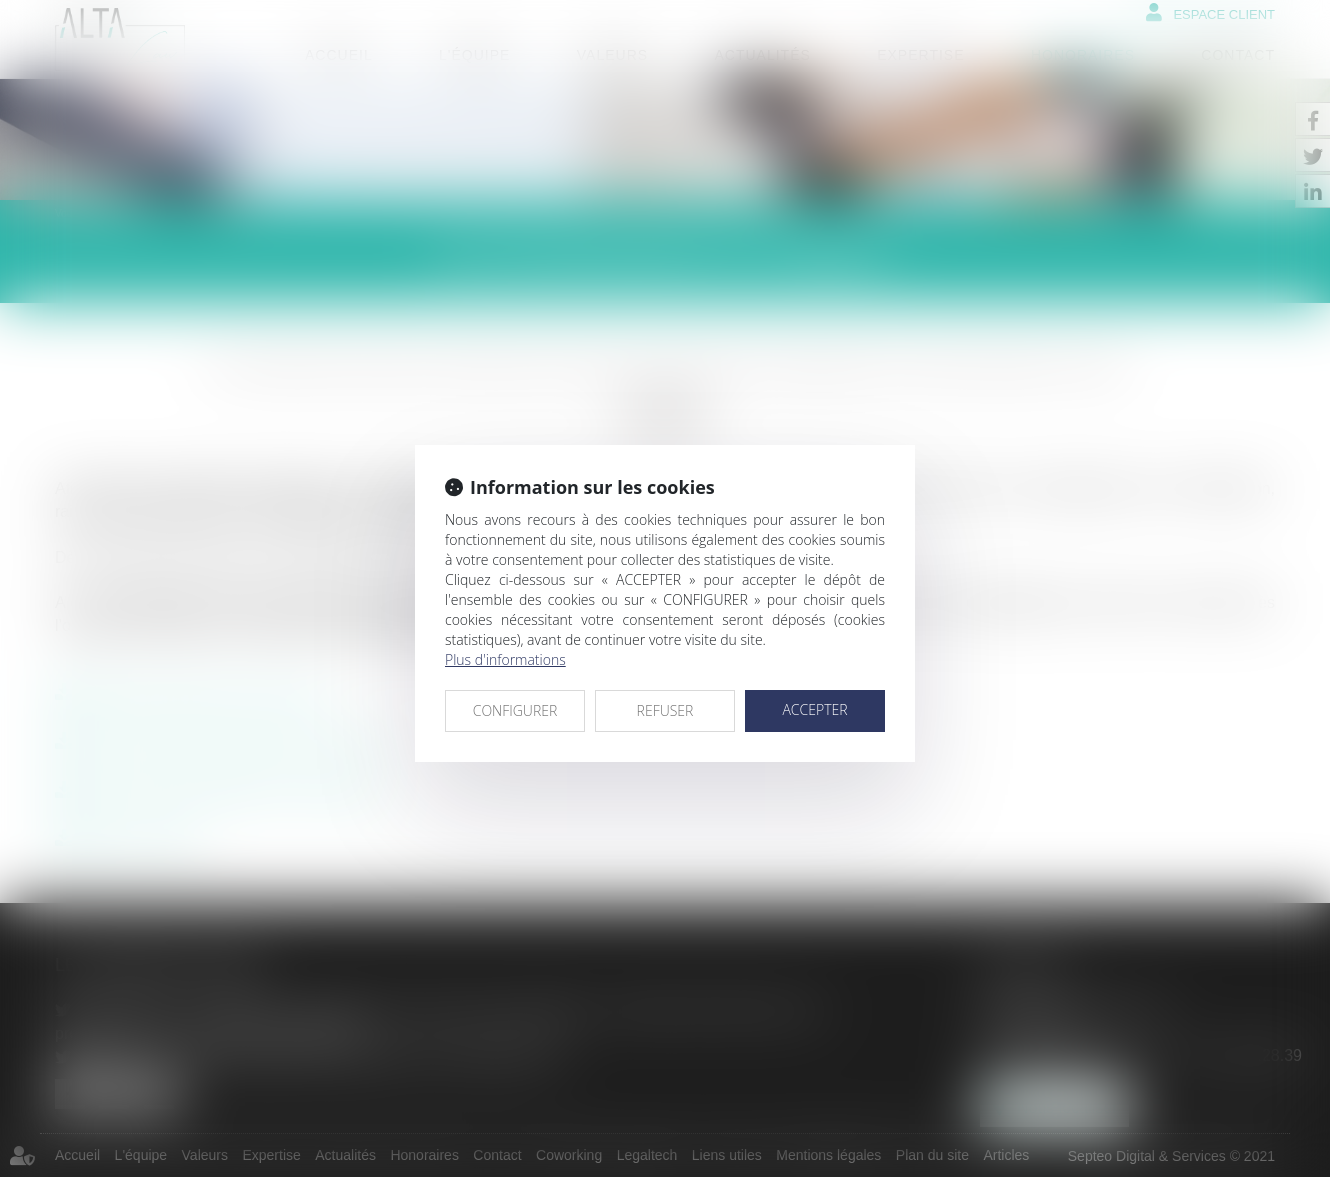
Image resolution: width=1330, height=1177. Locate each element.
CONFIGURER (515, 710)
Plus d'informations (505, 659)
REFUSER (665, 710)
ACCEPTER (814, 709)
